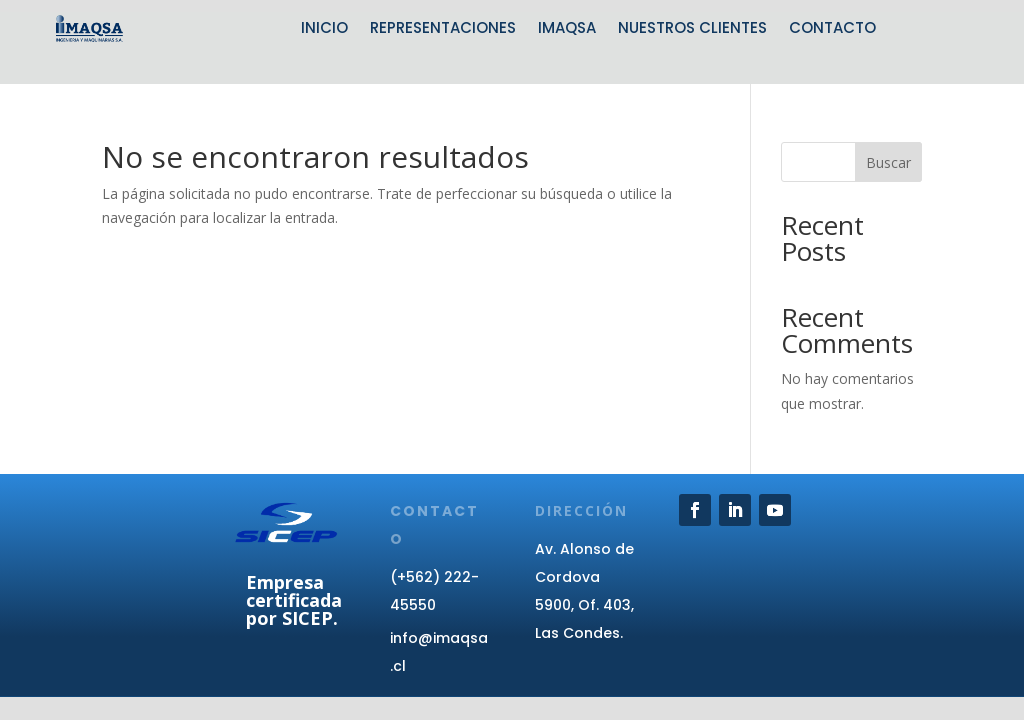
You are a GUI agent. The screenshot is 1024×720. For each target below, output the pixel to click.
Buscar (888, 162)
